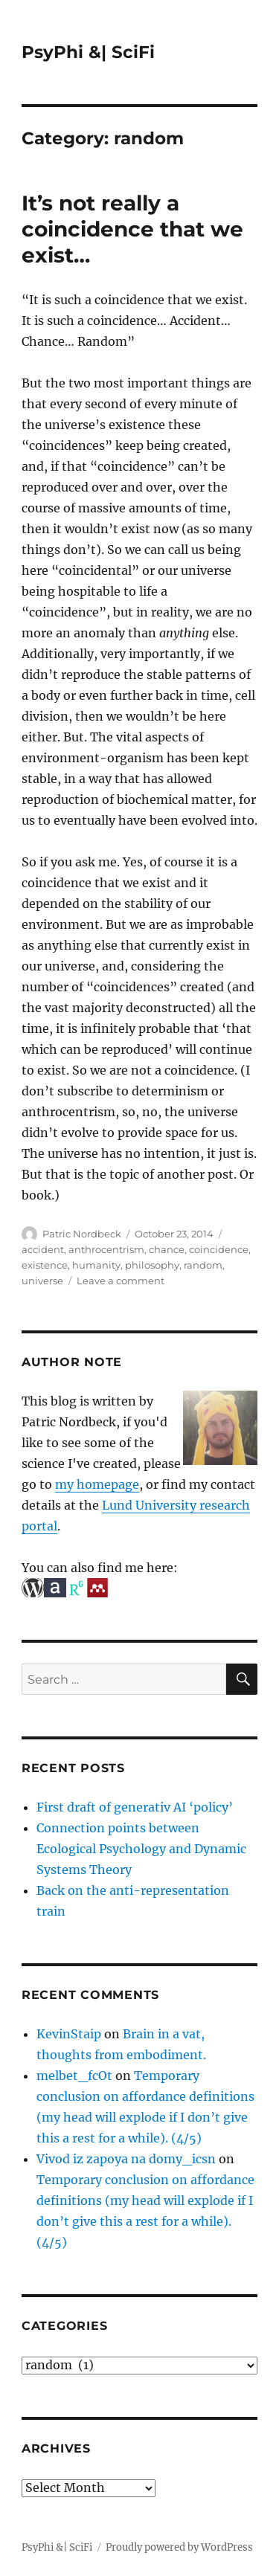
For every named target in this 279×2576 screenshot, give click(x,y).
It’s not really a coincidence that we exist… (132, 229)
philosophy (152, 1265)
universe (42, 1281)
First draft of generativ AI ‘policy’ (134, 1807)
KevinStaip (68, 2033)
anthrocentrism (106, 1249)
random (203, 1265)
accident (43, 1249)
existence (45, 1265)
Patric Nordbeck (81, 1234)
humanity (96, 1265)
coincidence (218, 1249)
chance (167, 1249)
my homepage (97, 1484)
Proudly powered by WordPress (179, 2547)
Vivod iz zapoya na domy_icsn (126, 2158)
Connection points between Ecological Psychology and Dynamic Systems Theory (141, 1848)
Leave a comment (120, 1281)
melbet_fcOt (74, 2075)
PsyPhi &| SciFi (88, 52)
